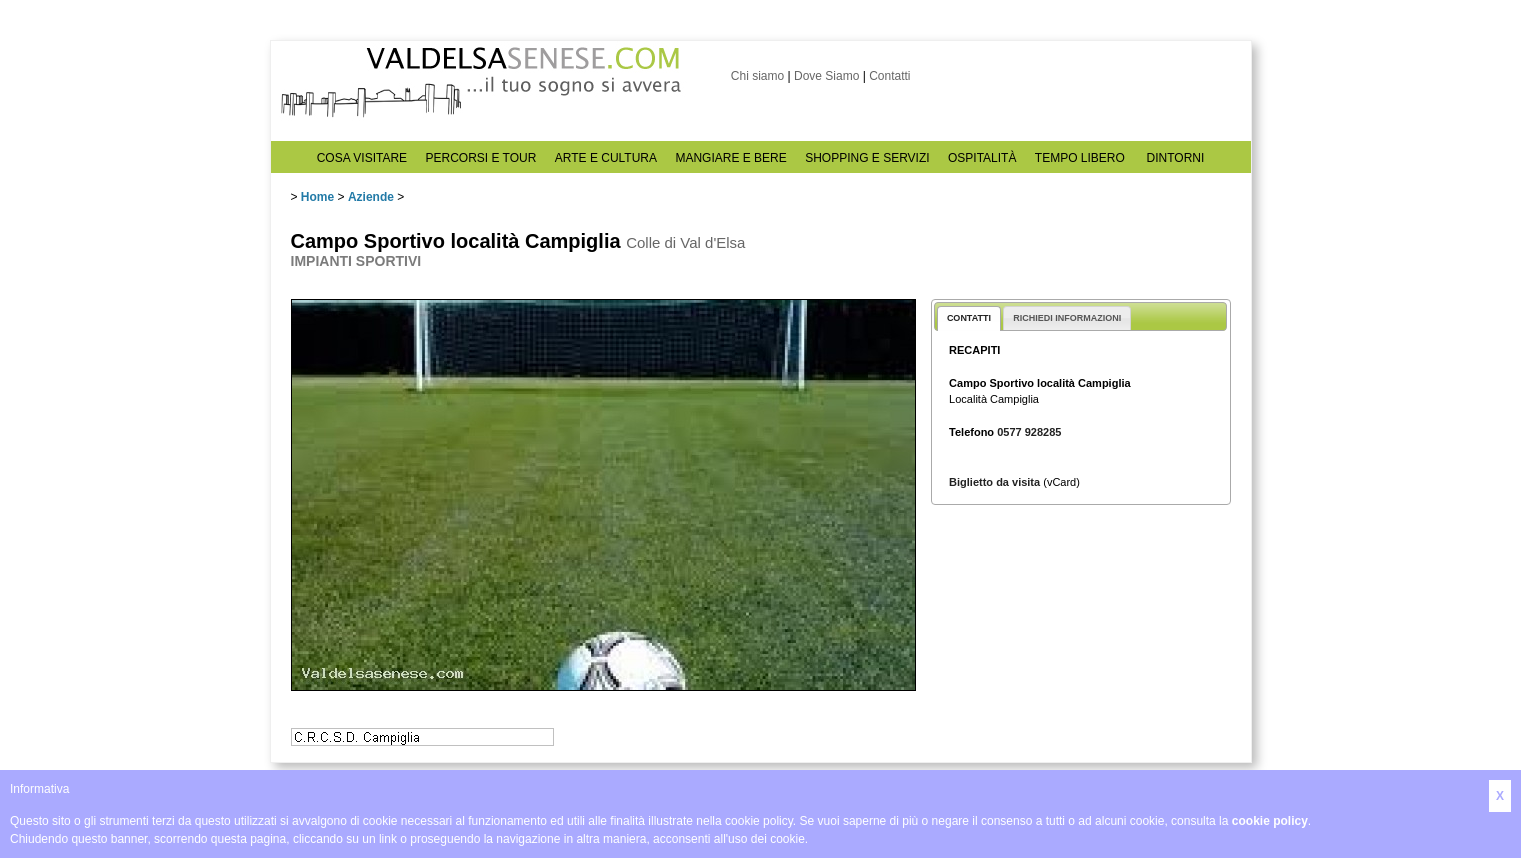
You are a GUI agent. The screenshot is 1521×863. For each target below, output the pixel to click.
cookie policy (1270, 821)
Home (317, 197)
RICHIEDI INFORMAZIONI (1067, 318)
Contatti (889, 76)
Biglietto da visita (994, 482)
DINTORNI (1176, 158)
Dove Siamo (826, 76)
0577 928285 (1029, 432)
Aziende (371, 197)
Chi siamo (757, 76)
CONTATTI (969, 318)
